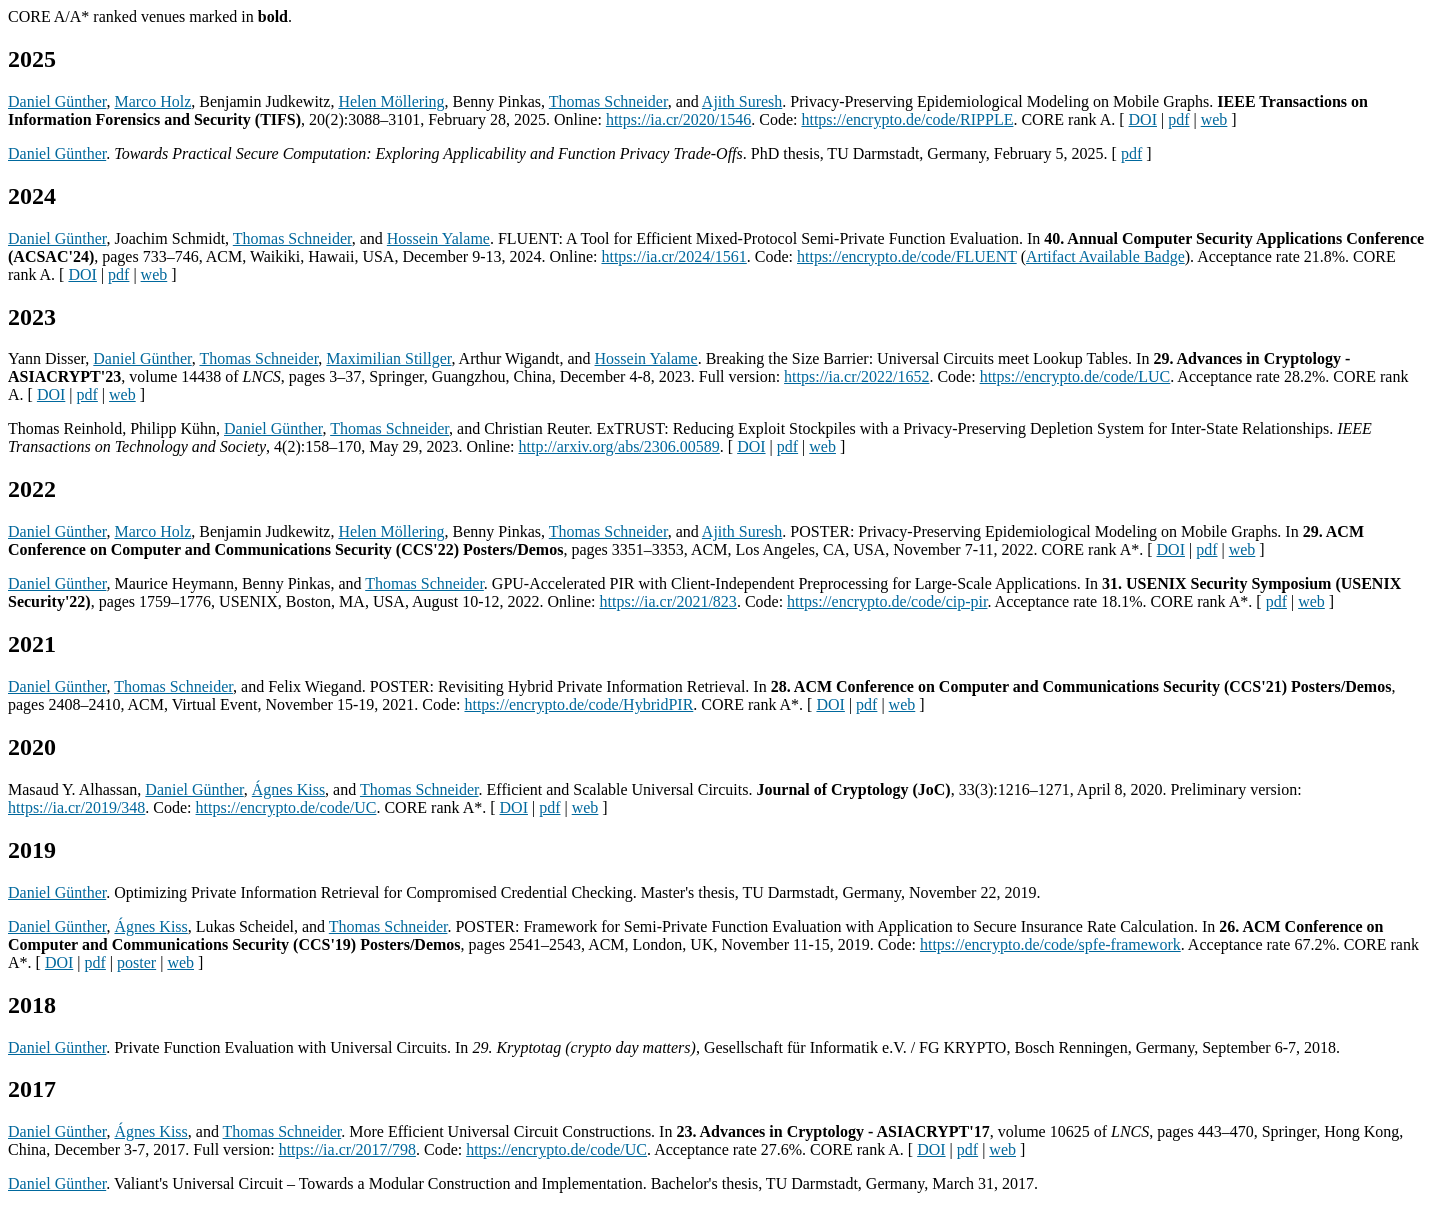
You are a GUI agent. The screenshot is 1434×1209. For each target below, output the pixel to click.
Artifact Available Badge (1105, 256)
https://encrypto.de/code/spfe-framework (1050, 944)
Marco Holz (152, 101)
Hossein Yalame (438, 238)
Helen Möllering (391, 101)
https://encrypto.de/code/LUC (1075, 376)
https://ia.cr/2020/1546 (678, 119)
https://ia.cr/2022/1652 (856, 376)
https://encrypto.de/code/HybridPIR (578, 704)
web (1214, 119)
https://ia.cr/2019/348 (76, 807)
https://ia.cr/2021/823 (668, 601)
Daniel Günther (57, 101)
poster (136, 962)
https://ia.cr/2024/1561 (673, 256)
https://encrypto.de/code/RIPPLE (907, 119)
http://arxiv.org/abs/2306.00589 (618, 446)
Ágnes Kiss (288, 789)
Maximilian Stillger (388, 358)
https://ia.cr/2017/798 (347, 1149)
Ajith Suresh (742, 101)
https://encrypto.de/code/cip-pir (887, 601)
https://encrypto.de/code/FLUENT (907, 256)
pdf (1178, 119)
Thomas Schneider (608, 101)
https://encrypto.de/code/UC (286, 807)
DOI (1143, 119)
